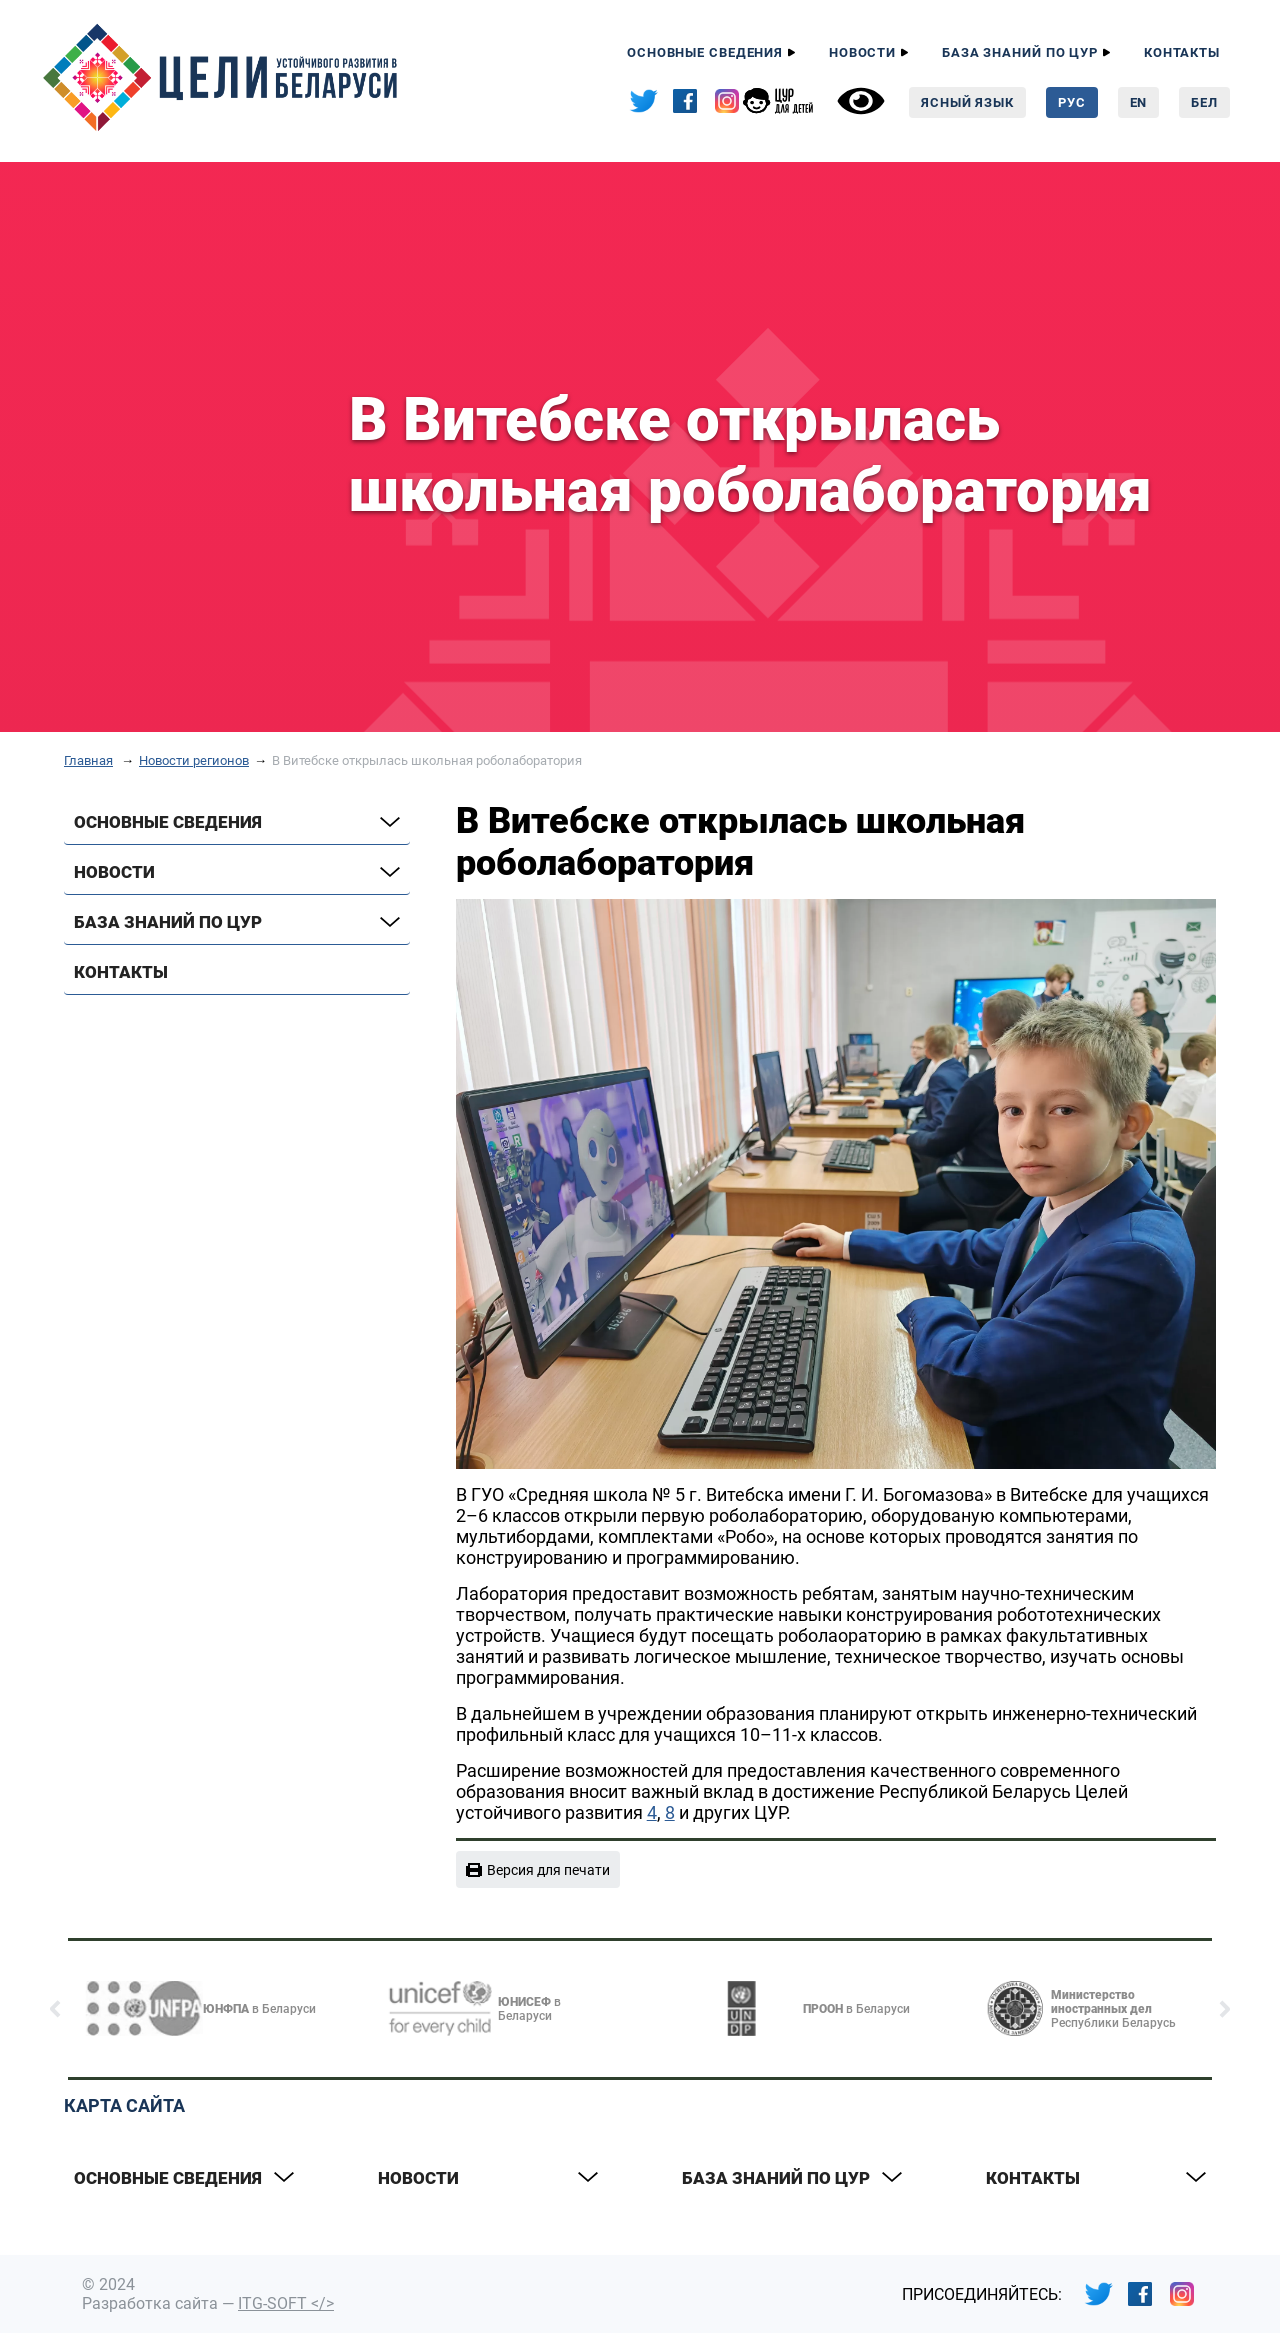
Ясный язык (967, 102)
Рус (1072, 102)
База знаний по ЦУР (1020, 52)
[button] (55, 2009)
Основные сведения (705, 52)
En (1139, 102)
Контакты (1182, 52)
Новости (862, 52)
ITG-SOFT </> (286, 2303)
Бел (1204, 102)
